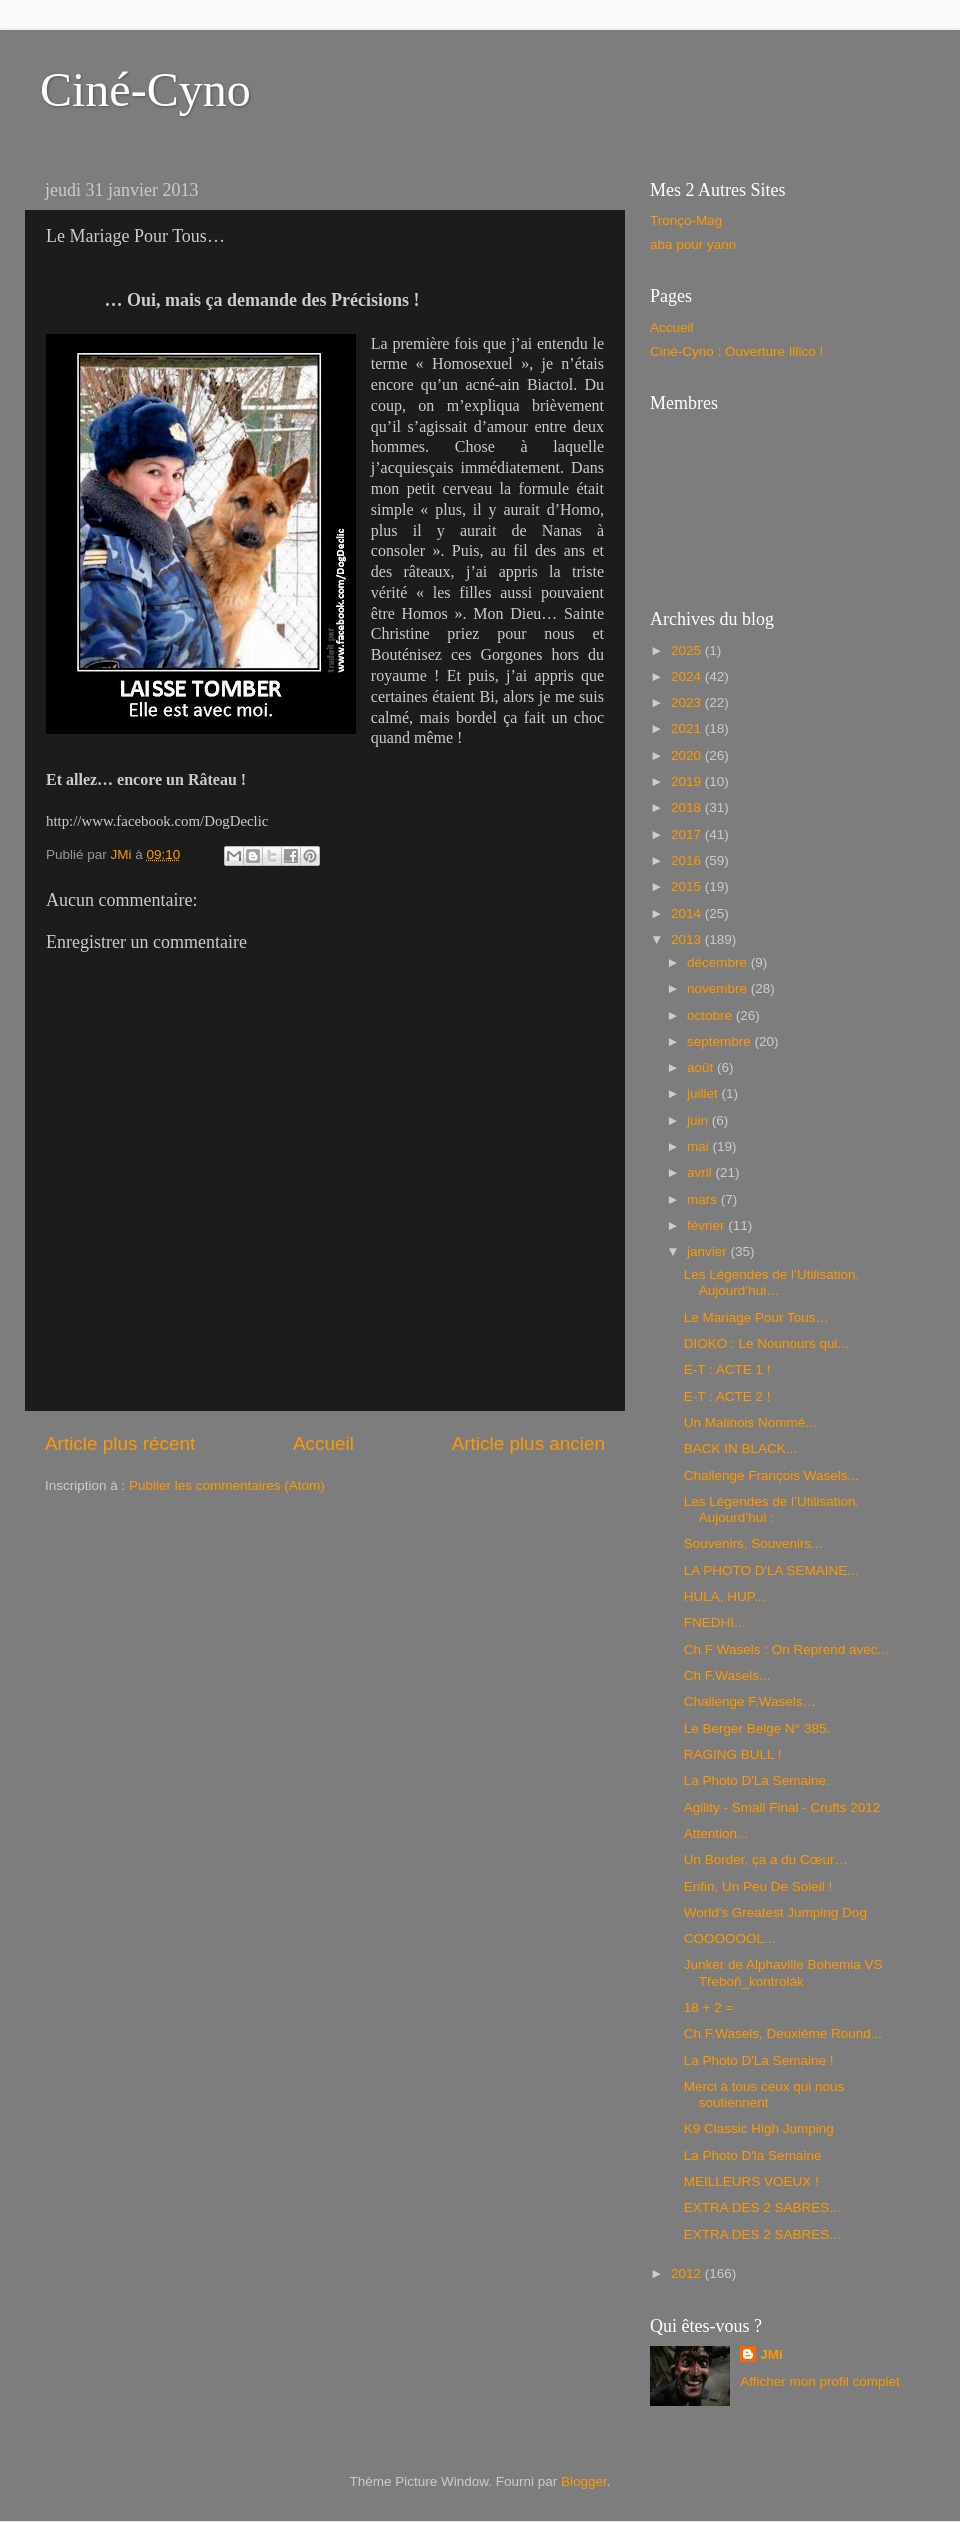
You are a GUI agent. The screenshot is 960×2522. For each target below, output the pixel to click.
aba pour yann (693, 244)
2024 (688, 676)
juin (699, 1120)
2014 (688, 913)
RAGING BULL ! (733, 1754)
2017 (688, 834)
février (707, 1225)
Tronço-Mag (686, 220)
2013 (688, 939)
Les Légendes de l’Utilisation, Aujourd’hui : (772, 1509)
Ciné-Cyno (145, 89)
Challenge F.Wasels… (750, 1701)
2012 (688, 2273)
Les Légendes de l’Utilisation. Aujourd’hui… (772, 1282)
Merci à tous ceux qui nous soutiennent (764, 2094)
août (702, 1067)
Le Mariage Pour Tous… (756, 1317)
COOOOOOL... (730, 1938)
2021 (688, 728)
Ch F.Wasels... (727, 1675)
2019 (688, 781)
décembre (719, 962)
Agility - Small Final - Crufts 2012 (782, 1807)
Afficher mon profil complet (820, 2381)
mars (704, 1199)
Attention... (716, 1833)
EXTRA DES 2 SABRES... (762, 2207)
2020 (688, 755)
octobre (711, 1015)
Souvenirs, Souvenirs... (753, 1543)
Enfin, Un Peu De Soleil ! (758, 1886)
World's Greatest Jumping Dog (775, 1912)
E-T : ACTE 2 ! (727, 1396)
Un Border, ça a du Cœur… (766, 1859)
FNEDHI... (715, 1622)
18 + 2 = (709, 2007)
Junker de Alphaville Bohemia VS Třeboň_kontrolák (783, 1972)
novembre (719, 988)
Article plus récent (120, 1443)
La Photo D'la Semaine (753, 2155)
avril (701, 1172)
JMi (771, 2354)
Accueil (323, 1443)
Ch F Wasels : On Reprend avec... (786, 1649)
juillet (704, 1093)
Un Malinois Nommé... (750, 1422)
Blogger (584, 2481)
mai (700, 1146)
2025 (688, 650)
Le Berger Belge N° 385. (757, 1728)
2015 (688, 886)
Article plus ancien (528, 1443)
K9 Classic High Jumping (759, 2128)
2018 (688, 807)
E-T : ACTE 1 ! (727, 1369)
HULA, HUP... (725, 1596)
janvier (709, 1251)
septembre (721, 1041)
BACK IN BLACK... (740, 1448)
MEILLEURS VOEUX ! (751, 2181)
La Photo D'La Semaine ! (759, 2060)
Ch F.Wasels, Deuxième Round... (783, 2033)
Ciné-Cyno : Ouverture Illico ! (736, 351)
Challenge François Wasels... (771, 1475)
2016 (688, 860)
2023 (688, 702)
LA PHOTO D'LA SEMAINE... (771, 1570)
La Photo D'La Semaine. (757, 1780)
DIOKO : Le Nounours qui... (766, 1343)
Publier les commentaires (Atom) (227, 1485)
